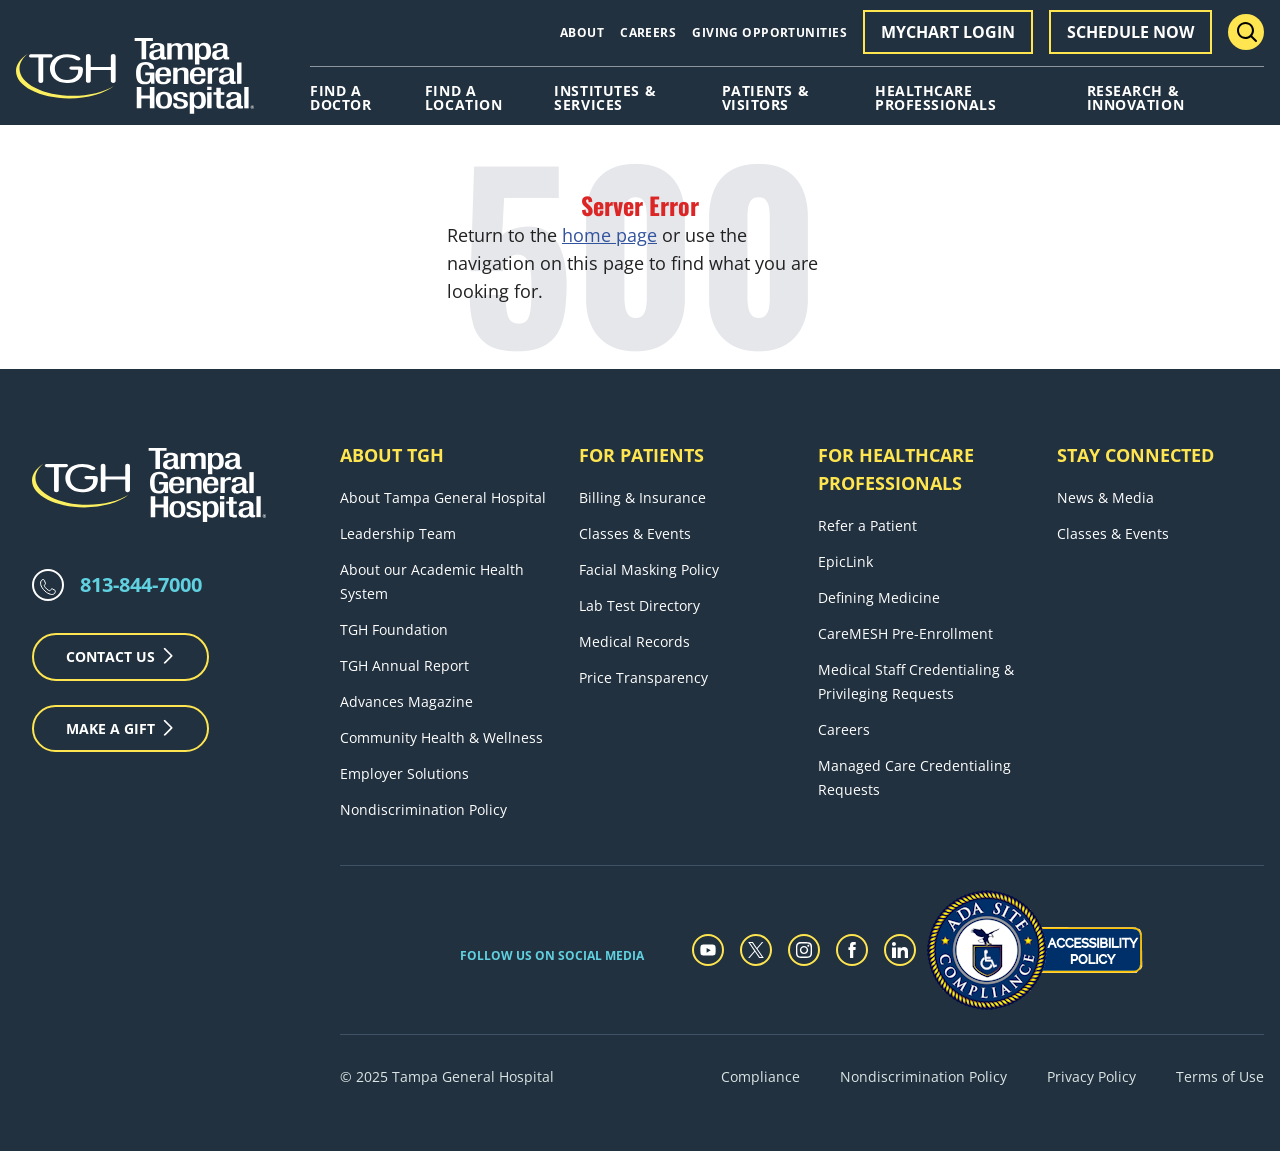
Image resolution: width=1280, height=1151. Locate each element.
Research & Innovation (1136, 98)
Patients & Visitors (766, 98)
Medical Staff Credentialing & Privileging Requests (916, 681)
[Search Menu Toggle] (1246, 32)
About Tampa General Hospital (443, 497)
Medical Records (634, 641)
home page (609, 235)
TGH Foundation (394, 629)
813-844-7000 (141, 584)
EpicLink (845, 561)
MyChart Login (948, 32)
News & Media (1105, 497)
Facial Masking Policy (649, 569)
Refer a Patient (867, 525)
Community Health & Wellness (441, 737)
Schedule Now (1130, 32)
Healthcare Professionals (935, 98)
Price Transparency (643, 677)
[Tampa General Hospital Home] (135, 83)
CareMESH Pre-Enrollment (905, 633)
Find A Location (463, 98)
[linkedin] (900, 950)
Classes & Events (635, 533)
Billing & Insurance (642, 497)
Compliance (760, 1076)
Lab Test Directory (639, 605)
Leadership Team (398, 533)
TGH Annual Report (404, 665)
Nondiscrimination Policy (423, 809)
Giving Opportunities (769, 32)
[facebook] (852, 950)
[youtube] (708, 950)
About (582, 32)
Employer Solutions (404, 773)
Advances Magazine (406, 701)
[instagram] (804, 950)
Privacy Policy (1091, 1076)
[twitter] (756, 950)
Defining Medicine (879, 597)
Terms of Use (1220, 1076)
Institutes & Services (605, 98)
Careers (648, 32)
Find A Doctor (340, 98)
